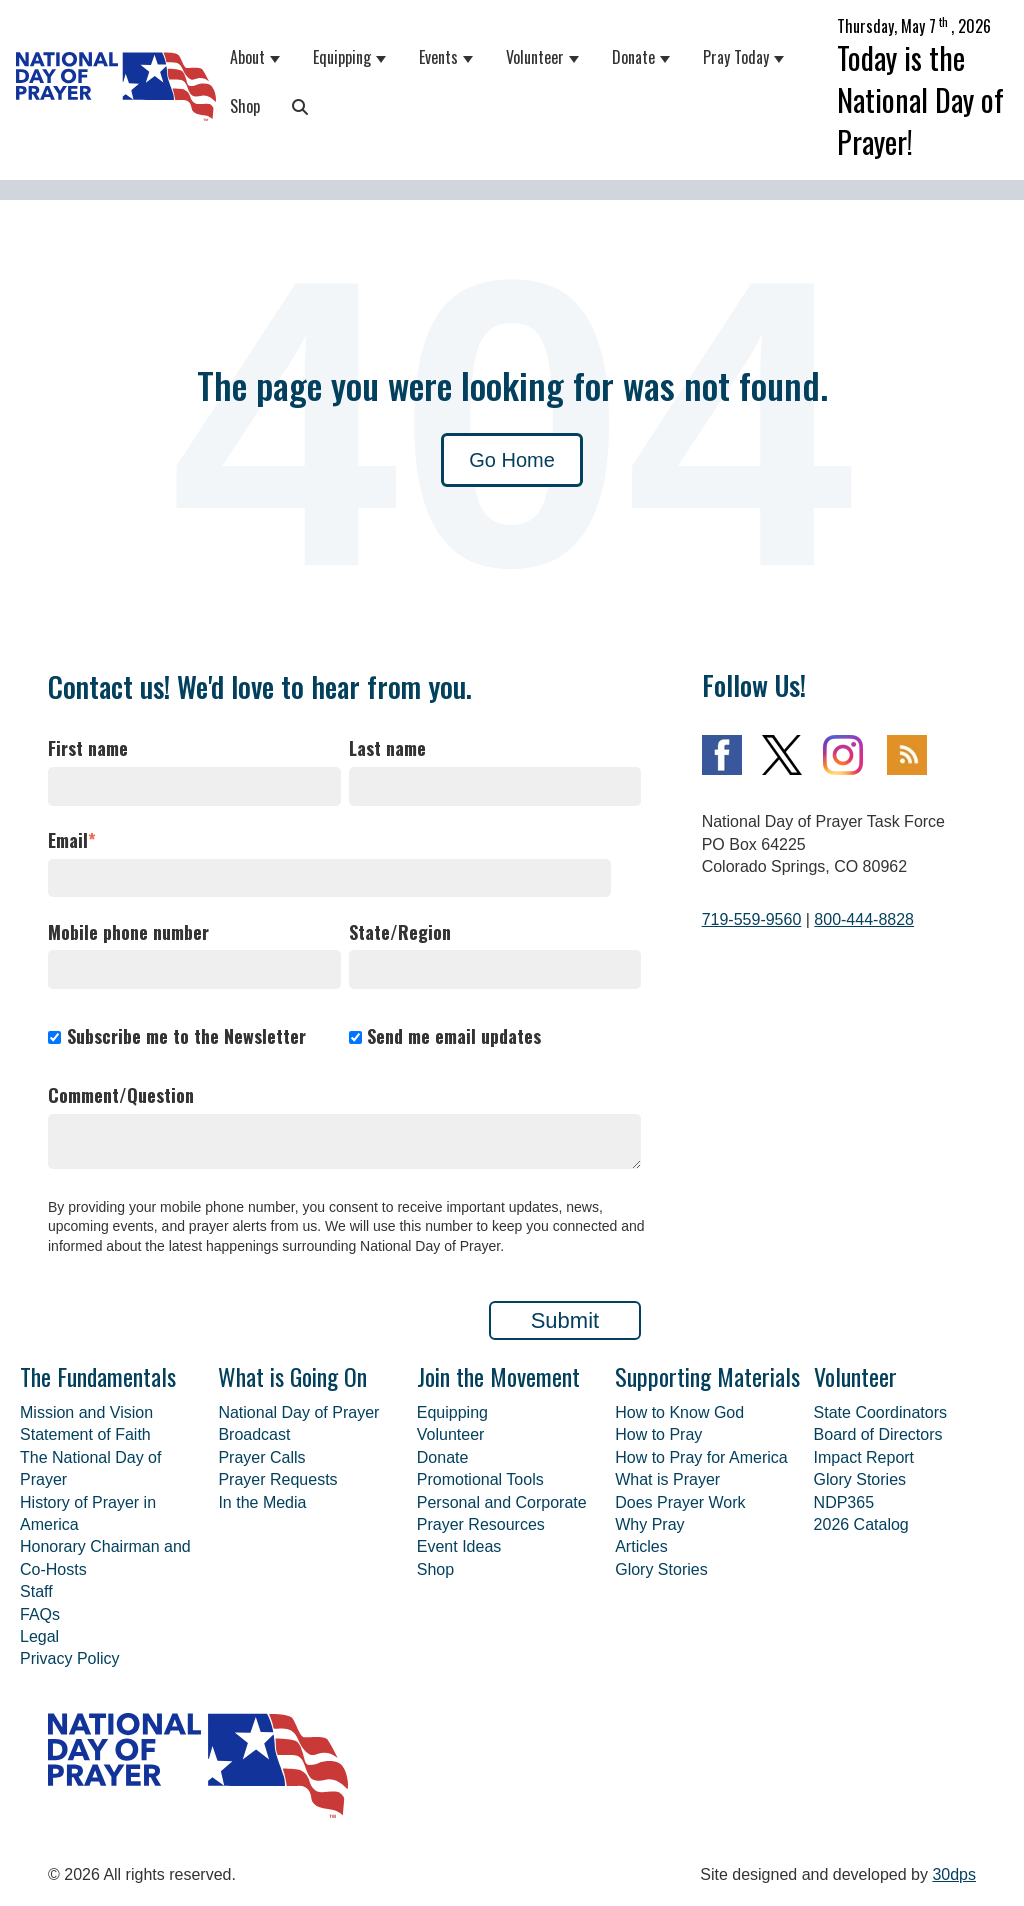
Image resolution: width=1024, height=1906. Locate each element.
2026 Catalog (861, 1524)
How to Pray (658, 1434)
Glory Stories (661, 1569)
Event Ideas (459, 1546)
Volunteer (535, 57)
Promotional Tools (480, 1479)
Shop (245, 106)
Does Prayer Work (680, 1502)
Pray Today (736, 57)
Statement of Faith (85, 1434)
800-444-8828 (864, 919)
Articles (641, 1546)
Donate (633, 57)
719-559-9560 (752, 919)
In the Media (262, 1502)
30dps (954, 1874)
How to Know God (679, 1412)
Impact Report (864, 1457)
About (247, 57)
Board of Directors (878, 1434)
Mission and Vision (86, 1412)
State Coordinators (880, 1412)
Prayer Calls (261, 1457)
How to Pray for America (701, 1457)
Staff (36, 1591)
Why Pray (649, 1524)
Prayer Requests (277, 1479)
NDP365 (844, 1502)
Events (438, 57)
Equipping (342, 57)
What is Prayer (667, 1479)
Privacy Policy (70, 1658)
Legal (39, 1636)
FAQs (40, 1614)
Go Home (512, 460)
